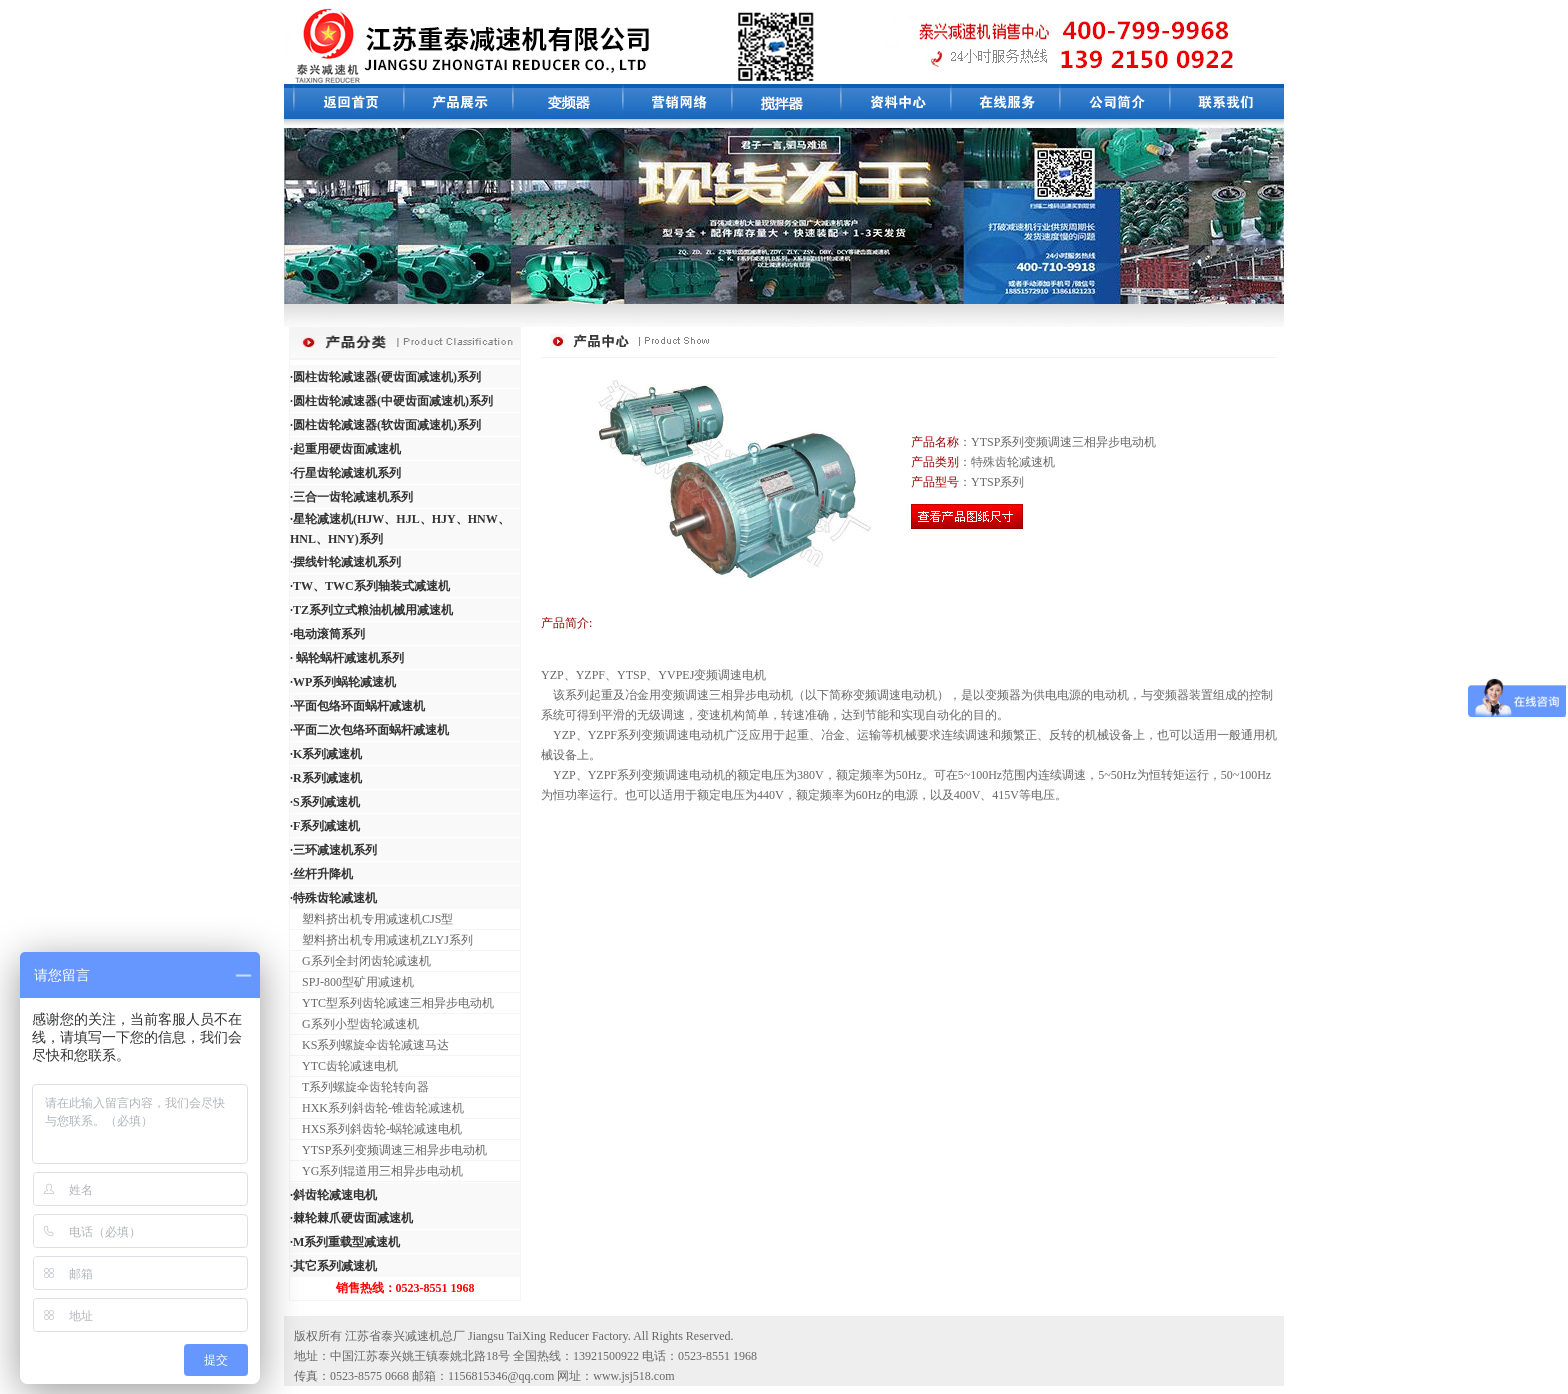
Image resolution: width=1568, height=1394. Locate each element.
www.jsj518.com (633, 1376)
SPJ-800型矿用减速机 (352, 982)
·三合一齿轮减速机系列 (351, 497)
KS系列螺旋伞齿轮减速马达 (369, 1045)
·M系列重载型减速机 (345, 1242)
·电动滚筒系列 (327, 634)
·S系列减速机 (325, 802)
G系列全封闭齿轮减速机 (360, 961)
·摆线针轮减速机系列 (345, 562)
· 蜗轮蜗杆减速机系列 (347, 658)
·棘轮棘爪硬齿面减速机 (351, 1218)
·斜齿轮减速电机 (333, 1195)
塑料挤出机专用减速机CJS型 (371, 919)
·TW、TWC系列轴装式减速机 (370, 586)
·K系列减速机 (326, 754)
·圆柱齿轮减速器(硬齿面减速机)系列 (385, 377)
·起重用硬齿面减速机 (345, 449)
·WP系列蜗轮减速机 (343, 682)
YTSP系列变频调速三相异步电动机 (388, 1150)
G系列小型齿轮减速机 (354, 1024)
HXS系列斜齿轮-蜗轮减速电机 (376, 1129)
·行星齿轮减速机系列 (345, 473)
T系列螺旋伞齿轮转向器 (359, 1087)
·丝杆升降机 (321, 874)
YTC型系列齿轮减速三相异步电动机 (392, 1003)
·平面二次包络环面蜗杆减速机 (369, 730)
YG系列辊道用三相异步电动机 (376, 1171)
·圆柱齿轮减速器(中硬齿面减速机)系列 (391, 401)
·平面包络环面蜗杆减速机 (357, 706)
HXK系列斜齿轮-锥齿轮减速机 (377, 1108)
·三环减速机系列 (333, 850)
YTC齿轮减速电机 (344, 1066)
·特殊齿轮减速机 (333, 898)
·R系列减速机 (326, 778)
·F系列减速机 (325, 826)
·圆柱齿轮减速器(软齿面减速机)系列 (385, 425)
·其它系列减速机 (333, 1266)
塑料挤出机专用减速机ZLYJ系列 (381, 940)
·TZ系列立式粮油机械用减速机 (371, 610)
